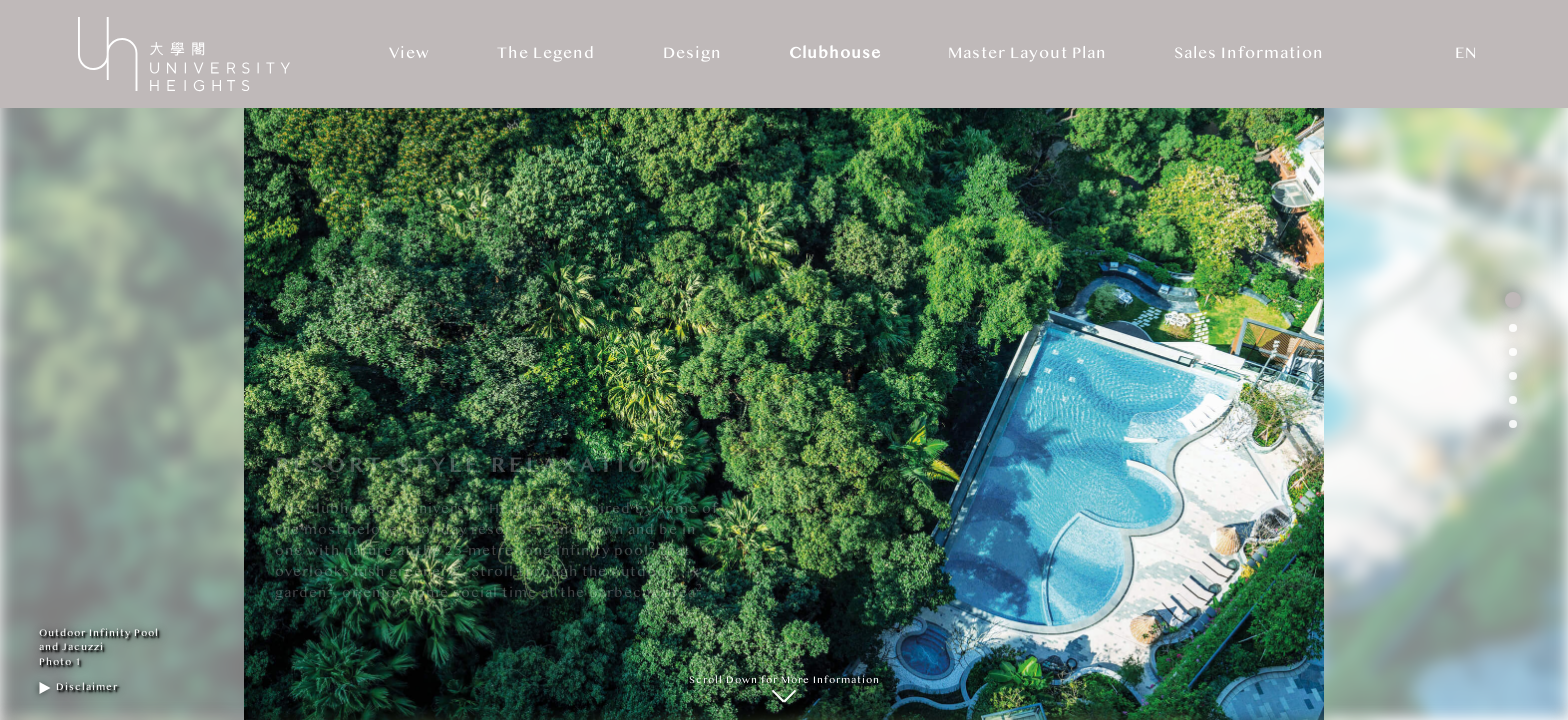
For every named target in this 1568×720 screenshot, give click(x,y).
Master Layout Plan (1027, 53)
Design (692, 53)
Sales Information (1249, 53)
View (409, 53)
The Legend (546, 53)
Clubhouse (835, 53)
